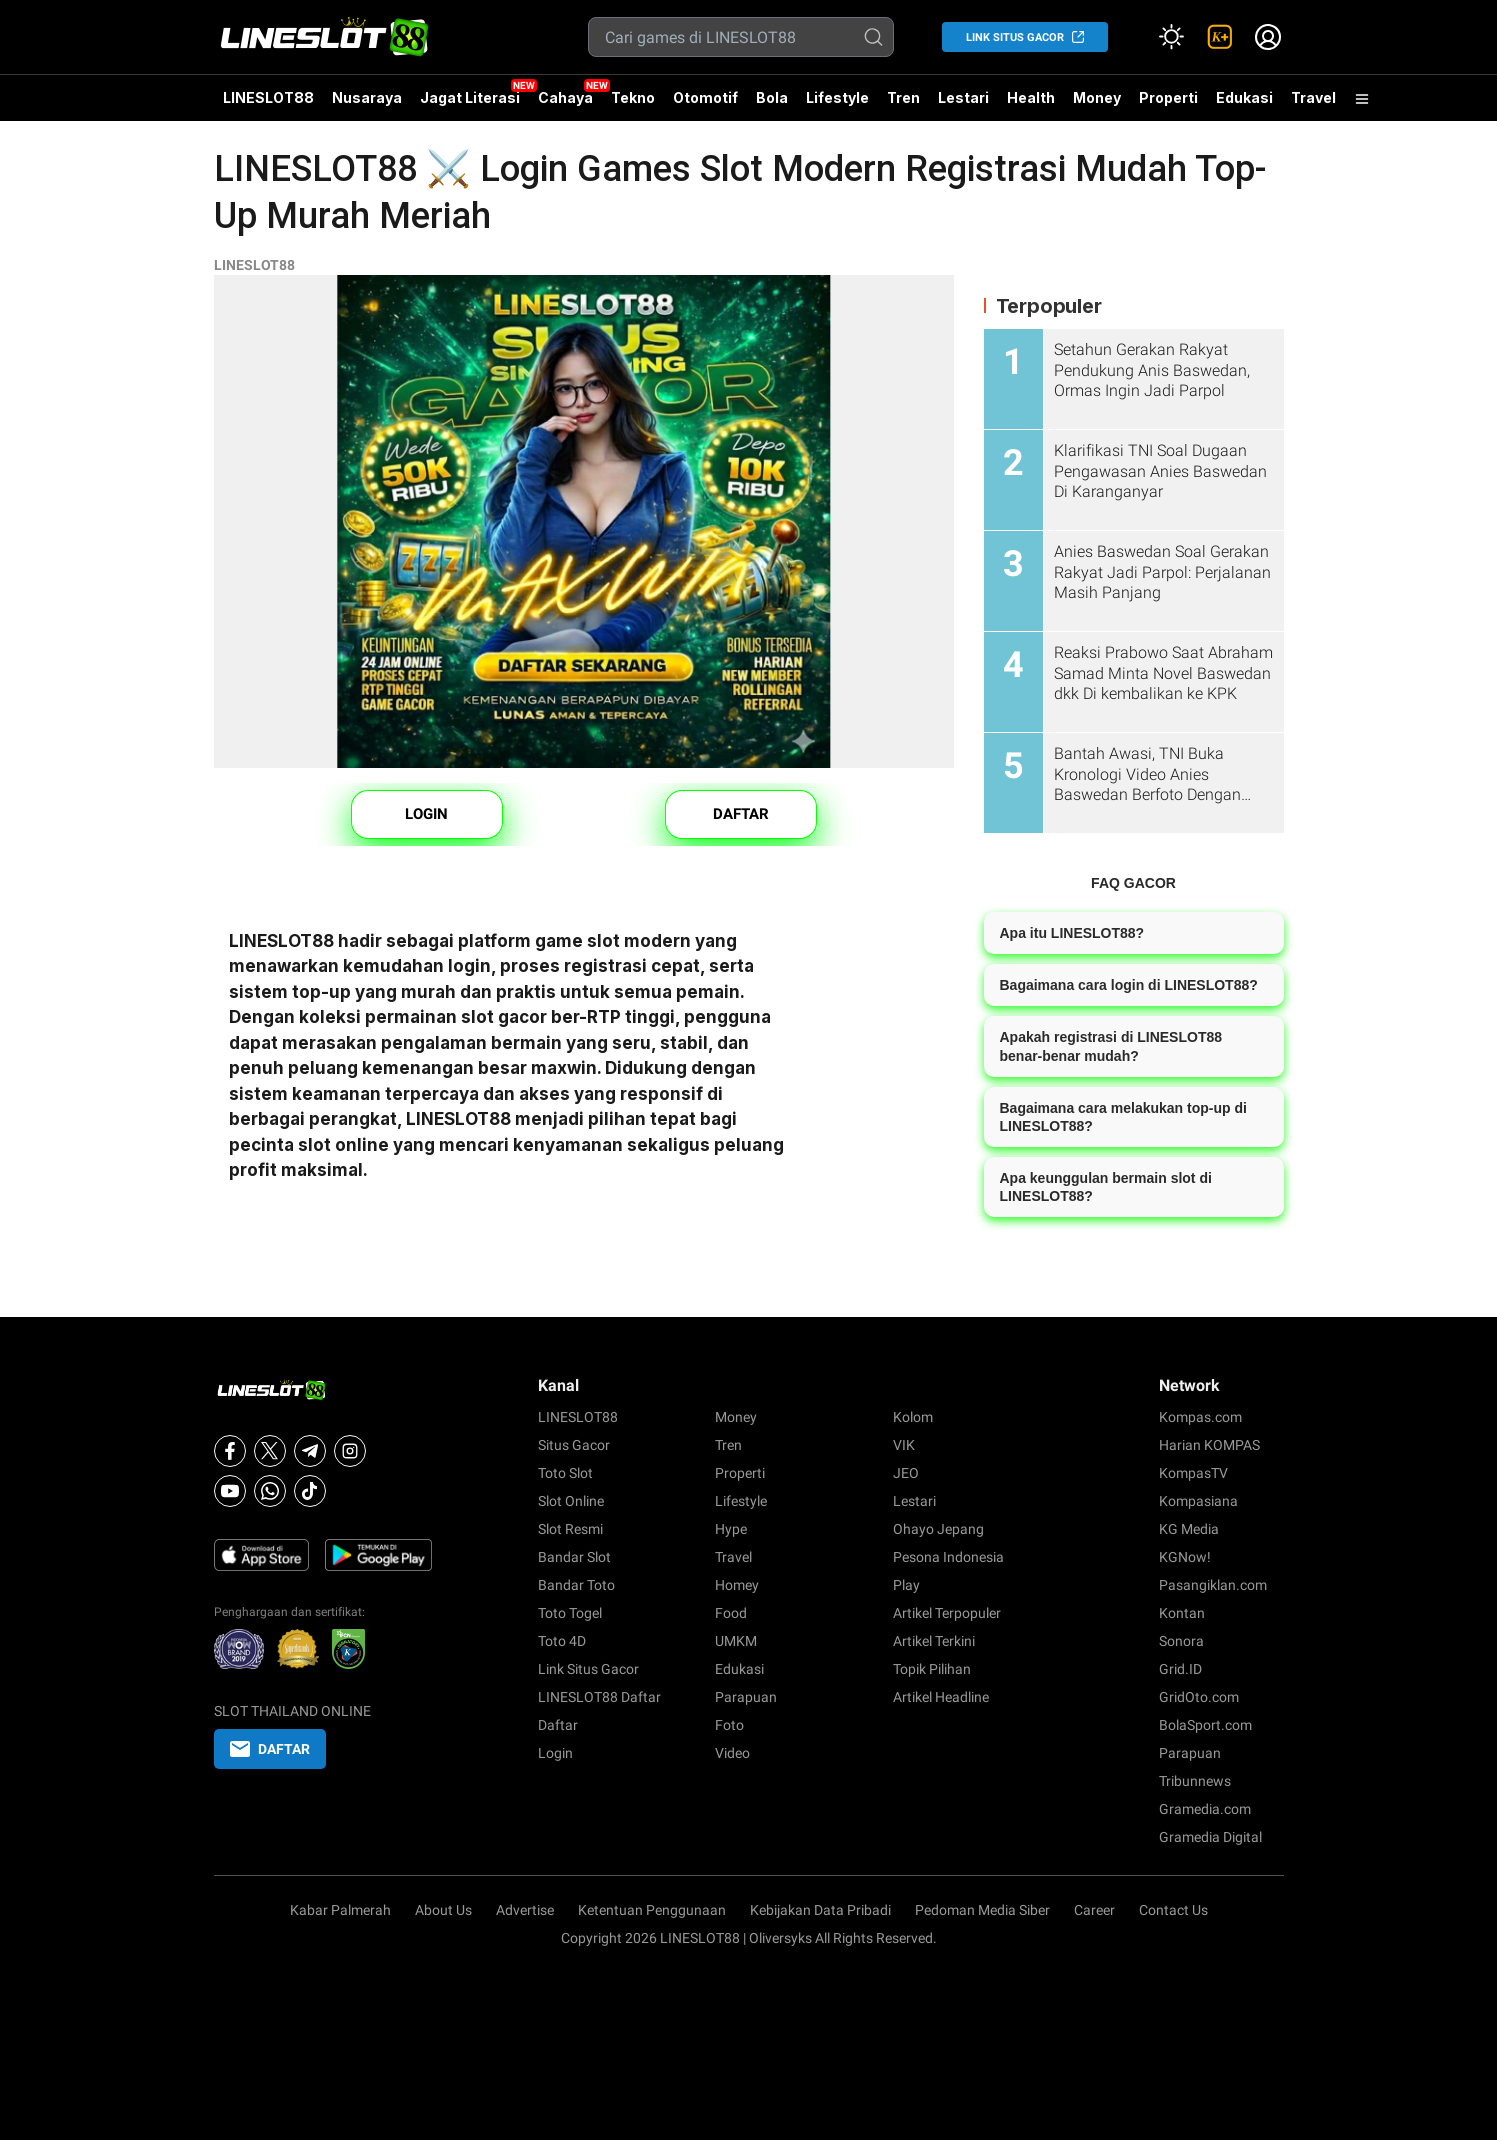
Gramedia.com (1205, 1809)
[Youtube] (230, 1491)
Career (1094, 1910)
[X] (270, 1451)
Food (731, 1613)
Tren (903, 97)
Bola (772, 97)
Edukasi (1244, 97)
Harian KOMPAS (1209, 1445)
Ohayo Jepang (938, 1529)
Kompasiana (1198, 1501)
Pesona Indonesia (948, 1557)
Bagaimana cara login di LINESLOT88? (1129, 985)
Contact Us (1173, 1910)
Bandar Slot (574, 1557)
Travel (1313, 97)
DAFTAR (741, 814)
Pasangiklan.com (1213, 1585)
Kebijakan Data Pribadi (820, 1910)
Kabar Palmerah (340, 1910)
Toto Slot (565, 1473)
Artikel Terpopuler (947, 1613)
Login (555, 1753)
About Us (443, 1910)
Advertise (525, 1910)
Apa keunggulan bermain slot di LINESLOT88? (1106, 1187)
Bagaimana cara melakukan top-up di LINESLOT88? (1123, 1117)
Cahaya (565, 97)
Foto (729, 1725)
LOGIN (426, 814)
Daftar (558, 1725)
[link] (1220, 37)
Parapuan (746, 1697)
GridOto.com (1199, 1697)
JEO (906, 1473)
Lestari (963, 105)
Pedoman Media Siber (982, 1910)
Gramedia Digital (1210, 1837)
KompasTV (1193, 1473)
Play (906, 1585)
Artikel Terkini (934, 1641)
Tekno (633, 97)
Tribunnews (1195, 1781)
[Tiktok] (310, 1491)
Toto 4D (562, 1641)
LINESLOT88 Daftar (599, 1697)
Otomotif (705, 97)
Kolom (913, 1417)
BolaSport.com (1205, 1725)
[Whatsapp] (270, 1491)
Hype (731, 1529)
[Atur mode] (1172, 37)
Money (1097, 97)
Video (732, 1753)
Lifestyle (837, 97)
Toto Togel (570, 1613)
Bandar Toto (576, 1585)
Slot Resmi (570, 1529)
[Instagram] (350, 1451)
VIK (904, 1445)
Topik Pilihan (932, 1669)
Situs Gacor (574, 1445)
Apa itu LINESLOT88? (1072, 933)
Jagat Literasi (470, 97)
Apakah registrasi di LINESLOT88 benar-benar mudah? (1111, 1046)
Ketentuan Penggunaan (652, 1910)
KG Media (1189, 1529)
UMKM (736, 1641)
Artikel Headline (941, 1697)
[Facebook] (230, 1451)
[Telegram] (310, 1451)
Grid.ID (1180, 1669)
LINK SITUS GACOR (1015, 37)
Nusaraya (367, 97)
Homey (737, 1585)
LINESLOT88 (268, 97)
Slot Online (571, 1501)
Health (1031, 97)
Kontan (1182, 1613)
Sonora (1181, 1641)
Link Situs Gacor (588, 1669)
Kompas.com (1200, 1417)
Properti (1168, 97)
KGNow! (1185, 1557)
